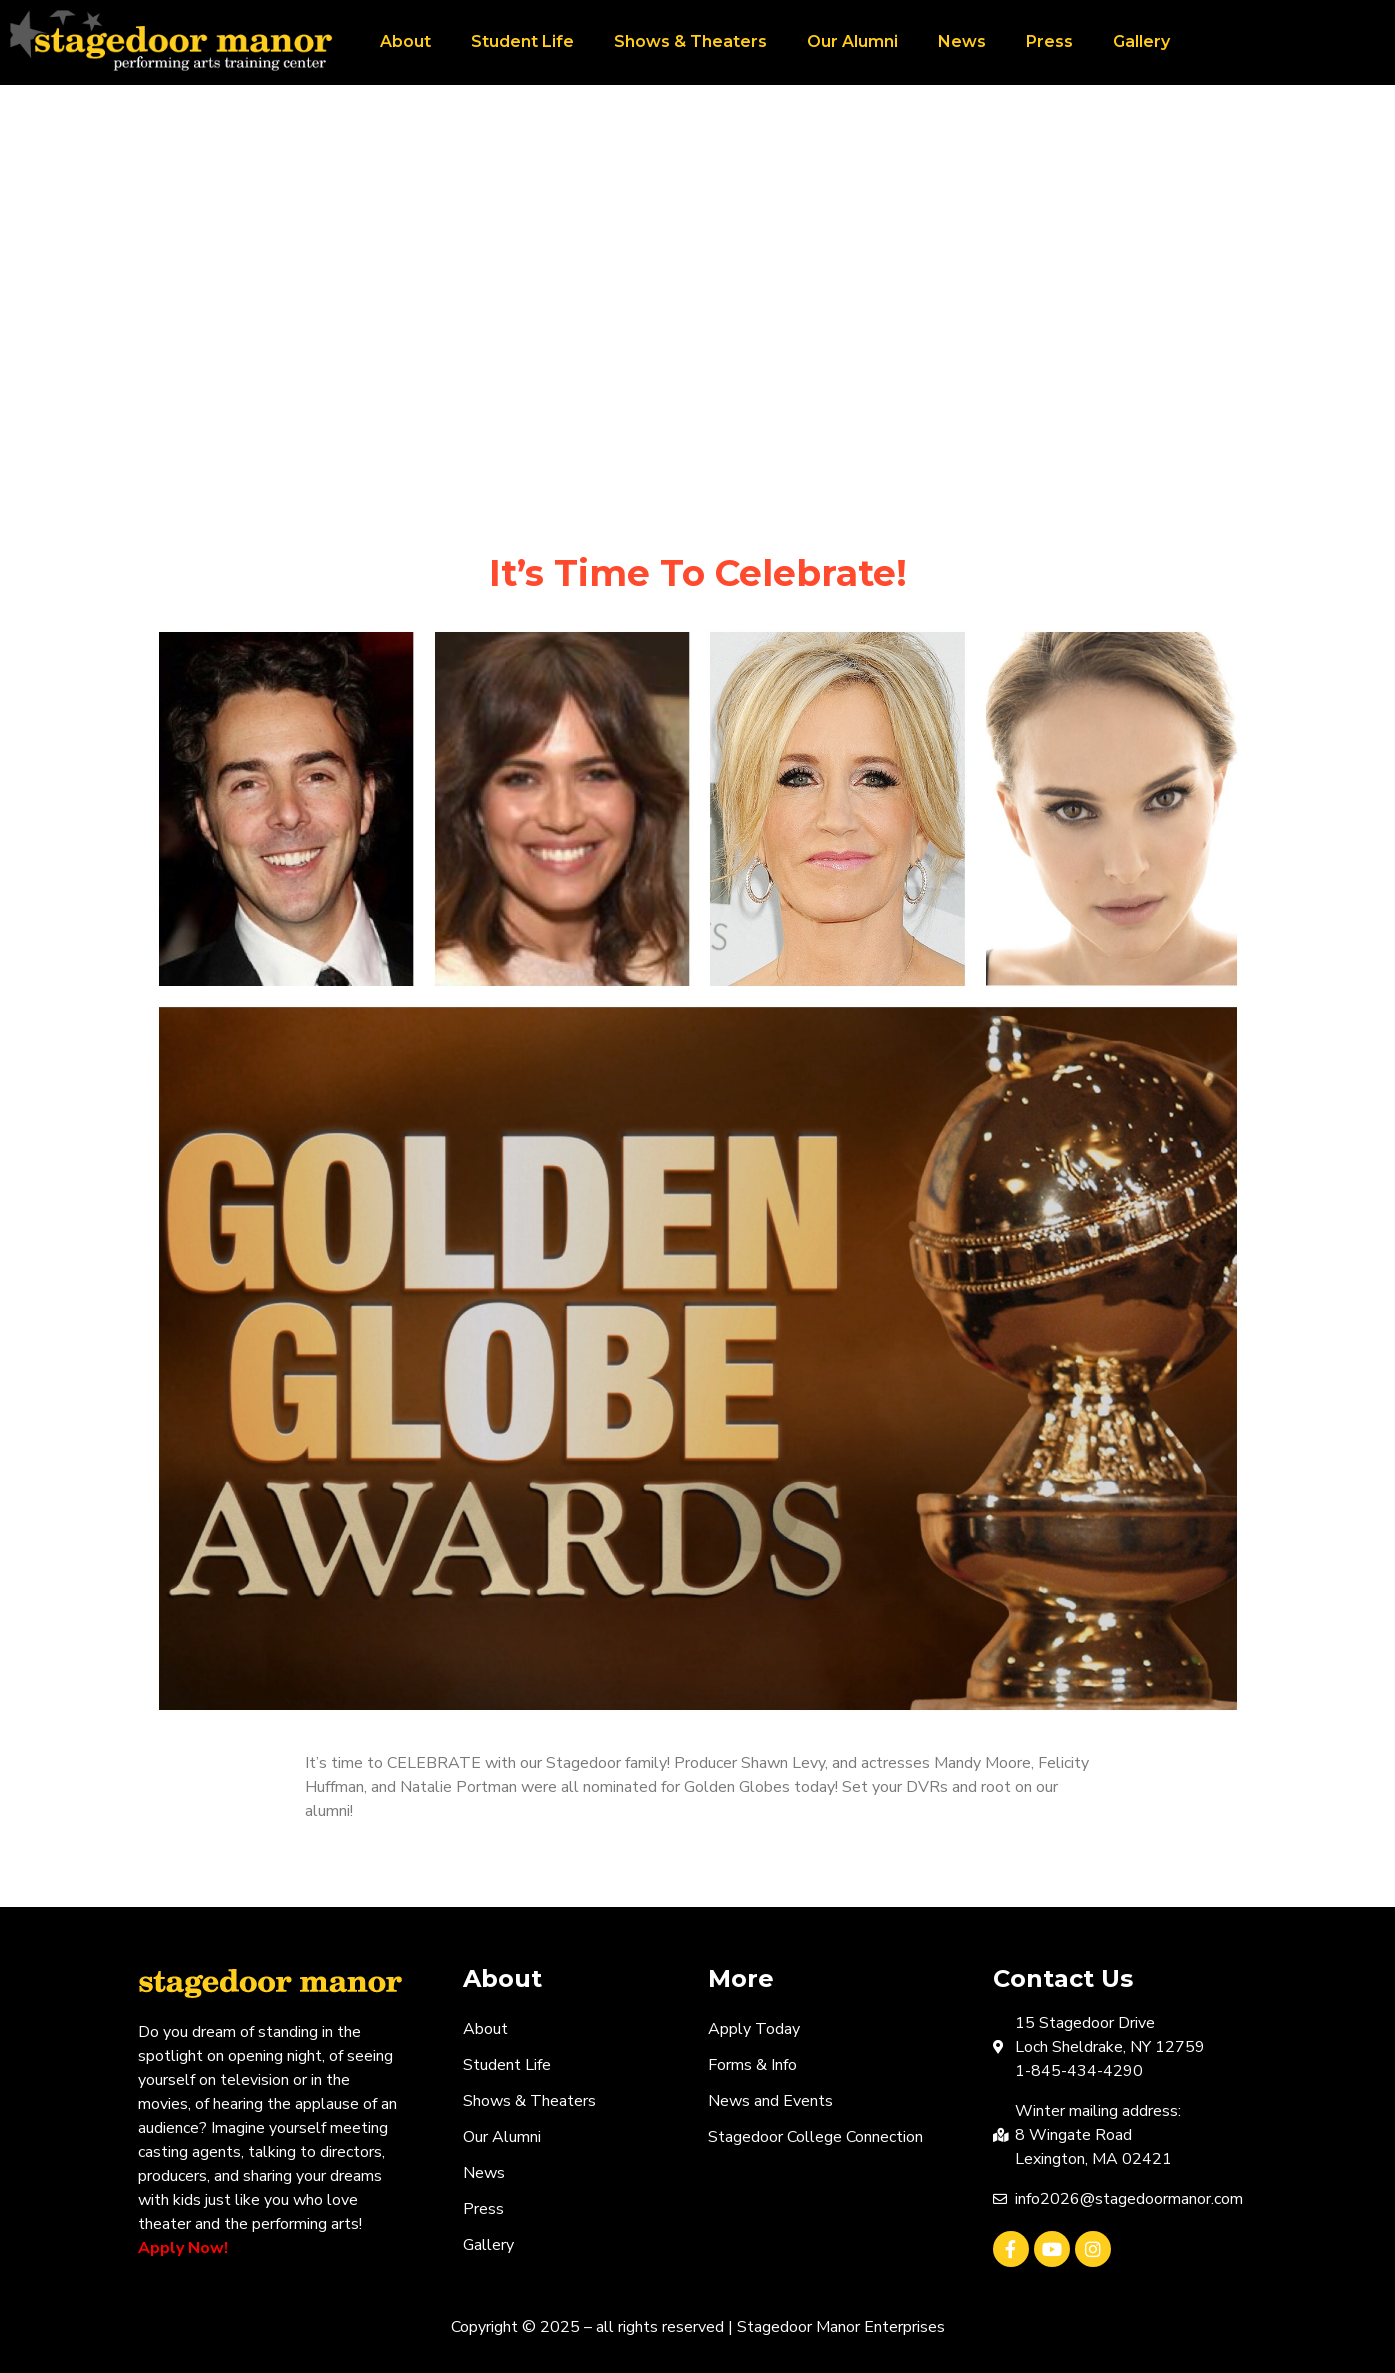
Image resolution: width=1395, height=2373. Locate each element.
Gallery (1141, 41)
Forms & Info (752, 2065)
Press (1049, 41)
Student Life (522, 41)
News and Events (770, 2101)
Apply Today (754, 2029)
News (962, 41)
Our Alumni (852, 41)
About (405, 41)
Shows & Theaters (690, 41)
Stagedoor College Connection (815, 2137)
